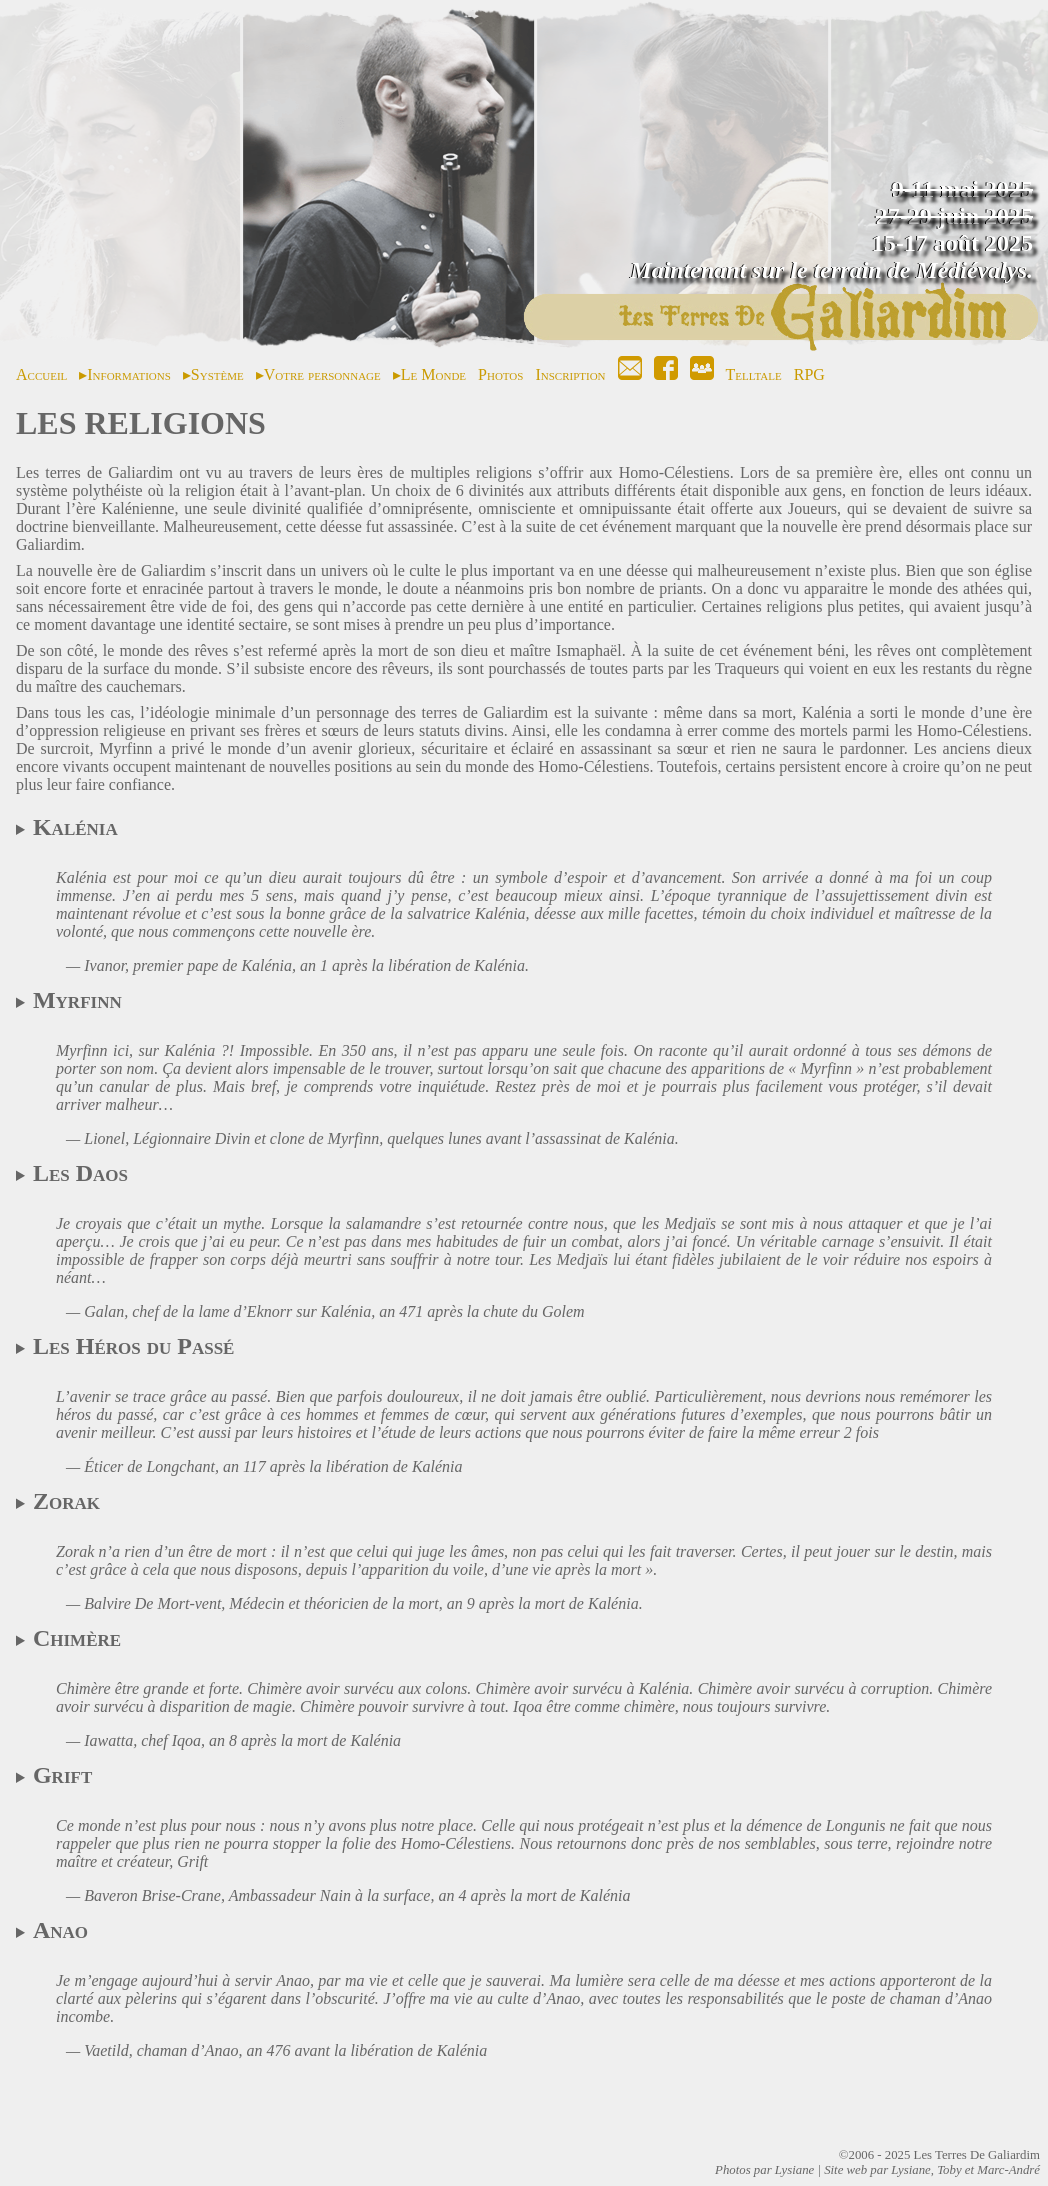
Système (217, 374)
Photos (500, 374)
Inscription (570, 374)
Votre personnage (322, 374)
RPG (809, 374)
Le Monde (433, 374)
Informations (129, 374)
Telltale (754, 374)
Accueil (41, 374)
